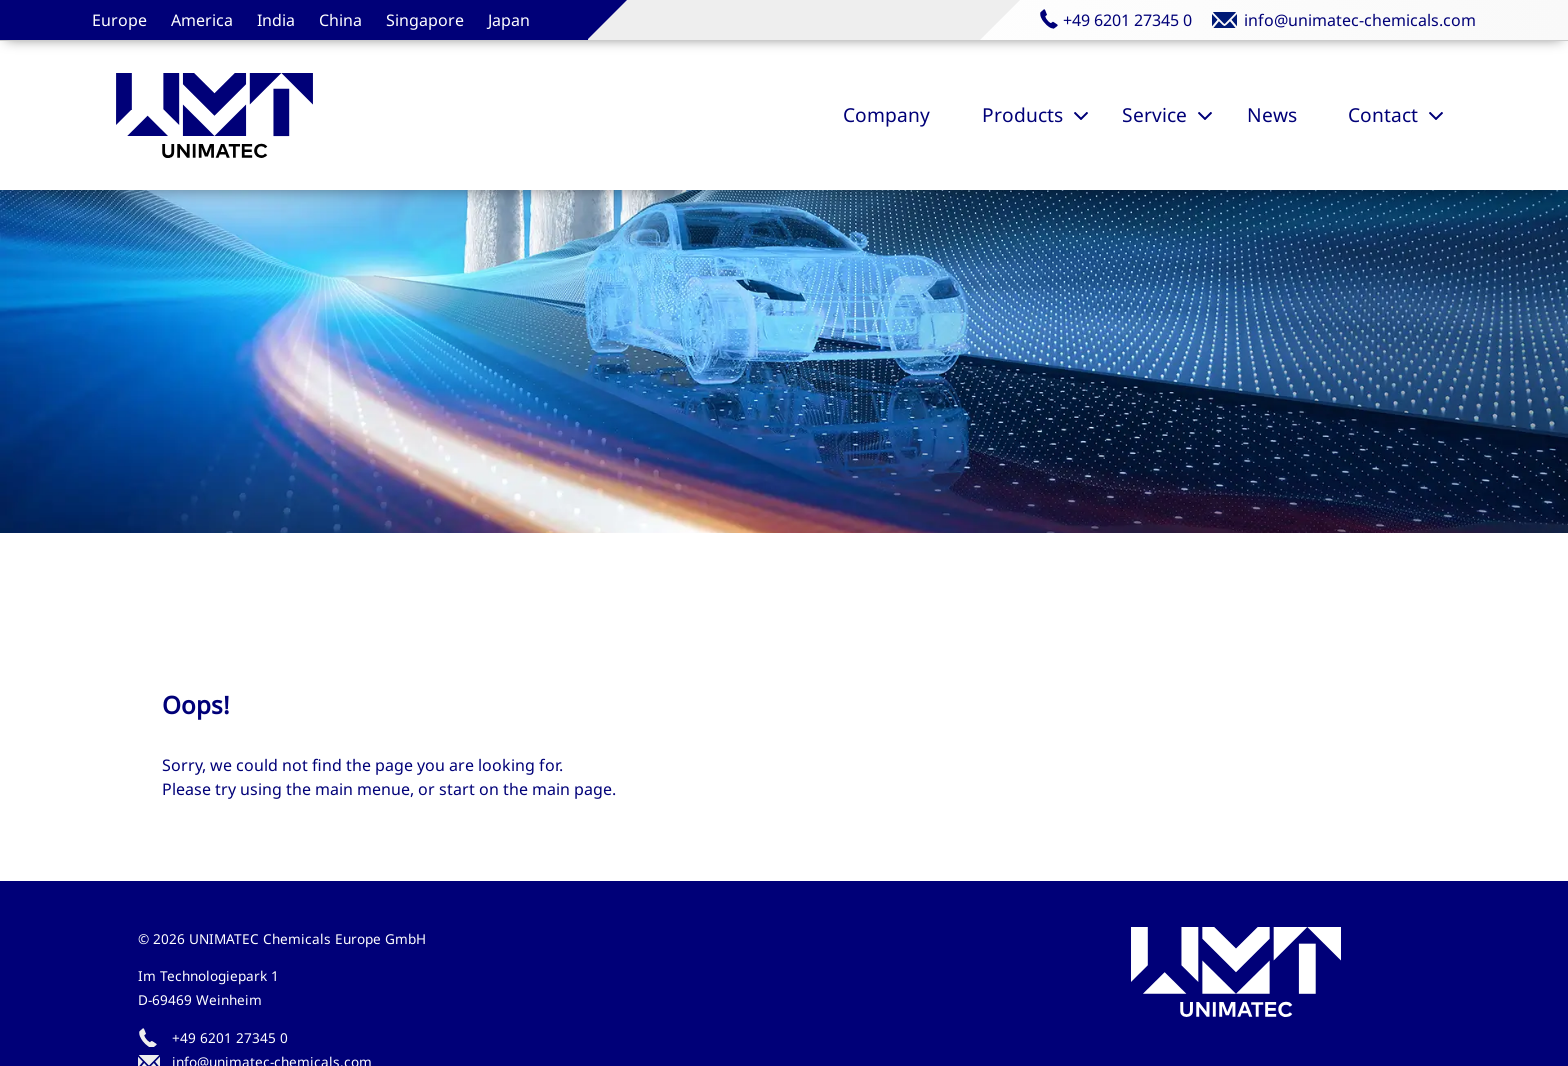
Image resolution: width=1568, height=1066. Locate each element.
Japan (509, 20)
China (340, 20)
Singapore (425, 20)
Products (1022, 114)
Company (886, 114)
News (1272, 114)
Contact (1383, 114)
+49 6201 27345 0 (230, 1037)
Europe (119, 20)
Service (1154, 114)
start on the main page (525, 789)
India (276, 20)
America (202, 20)
